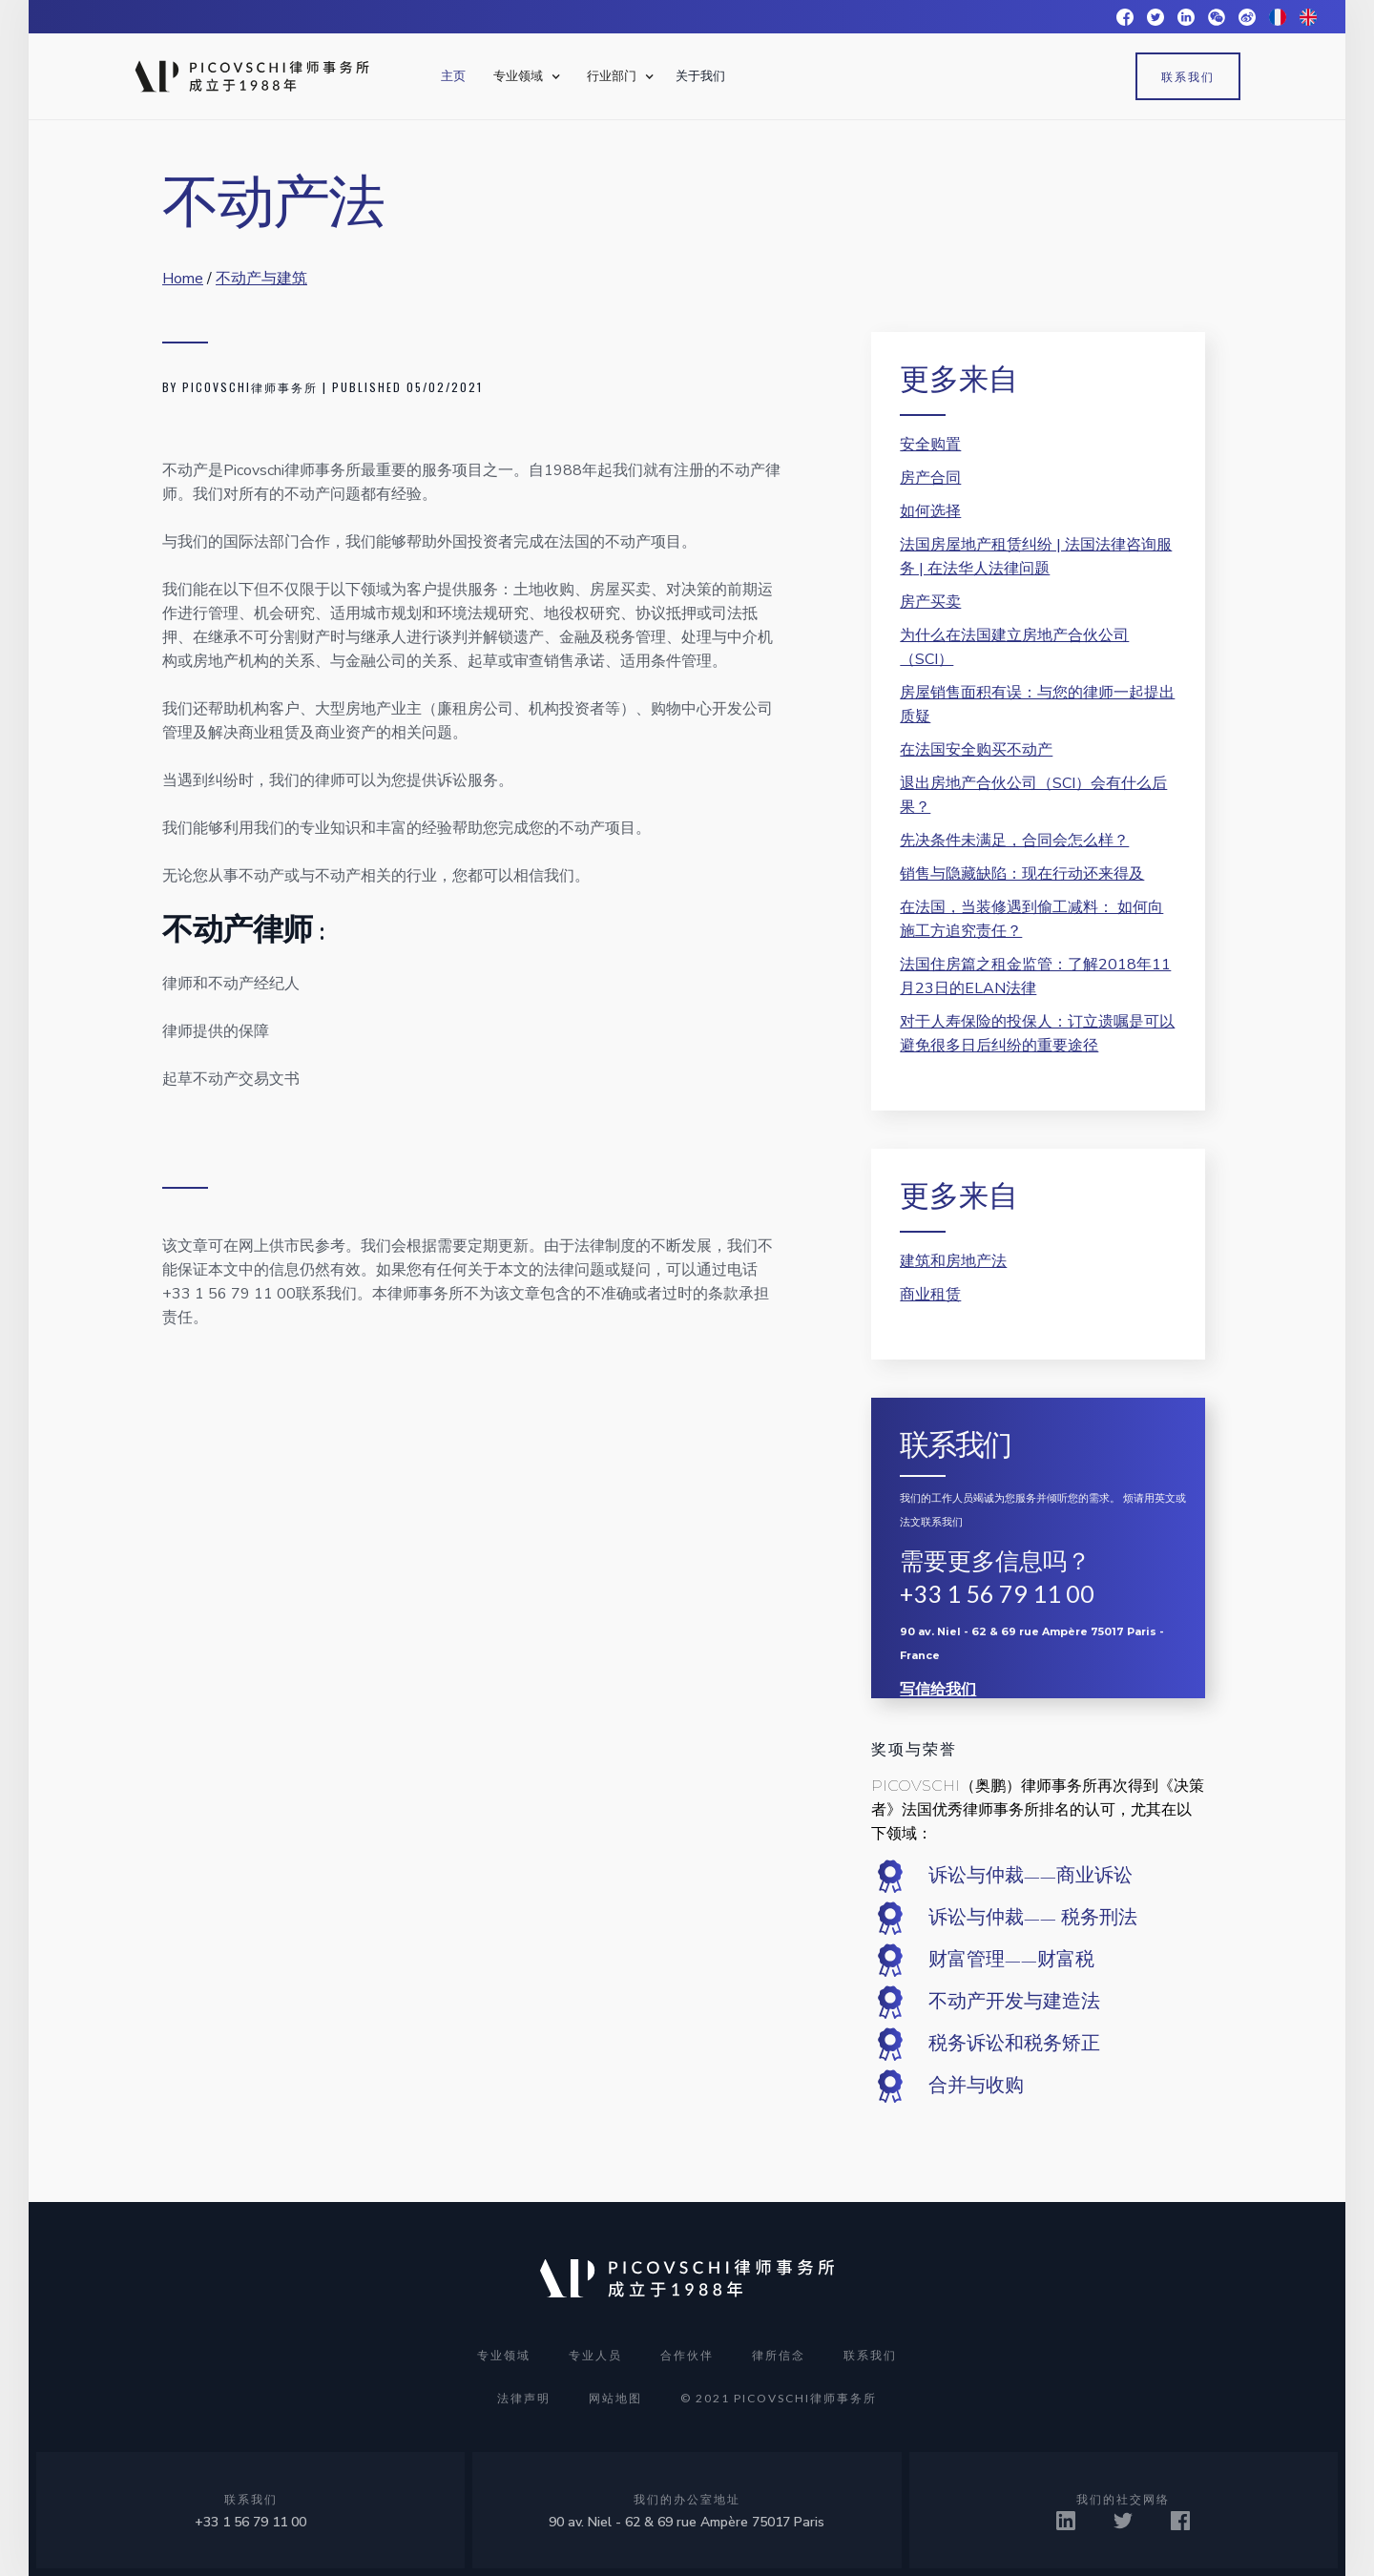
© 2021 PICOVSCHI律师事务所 (778, 2398)
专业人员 (595, 2355)
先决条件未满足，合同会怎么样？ (1014, 840)
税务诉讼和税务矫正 (1014, 2043)
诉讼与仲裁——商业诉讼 (1030, 1875)
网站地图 (615, 2398)
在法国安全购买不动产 (976, 749)
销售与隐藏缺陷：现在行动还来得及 (1022, 873)
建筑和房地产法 (953, 1261)
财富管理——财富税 (1011, 1959)
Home (182, 278)
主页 (453, 76)
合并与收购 (976, 2085)
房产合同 (930, 477)
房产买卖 (930, 602)
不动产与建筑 (261, 278)
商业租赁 (930, 1294)
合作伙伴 (687, 2355)
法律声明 (524, 2398)
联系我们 (1188, 77)
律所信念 (778, 2355)
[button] (524, 76)
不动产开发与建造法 (1014, 2001)
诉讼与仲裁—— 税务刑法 (1032, 1917)
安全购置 (930, 444)
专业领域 (504, 2355)
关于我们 (700, 76)
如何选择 (930, 511)
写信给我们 (938, 1689)
